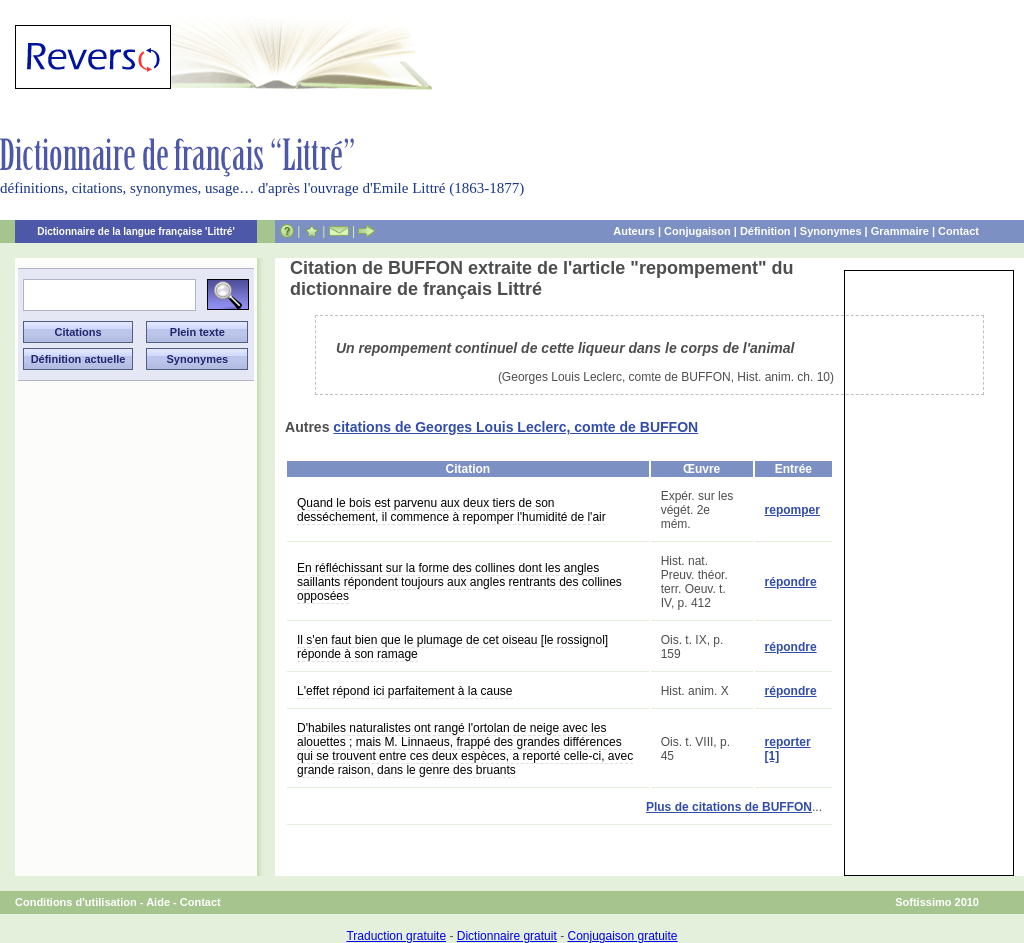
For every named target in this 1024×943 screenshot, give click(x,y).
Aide (158, 902)
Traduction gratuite (396, 936)
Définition (765, 231)
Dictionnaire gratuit (507, 936)
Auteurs (634, 231)
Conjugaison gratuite (622, 936)
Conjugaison (697, 231)
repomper (792, 510)
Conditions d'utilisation (76, 902)
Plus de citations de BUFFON (729, 807)
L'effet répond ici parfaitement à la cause (405, 691)
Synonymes (831, 231)
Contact (958, 231)
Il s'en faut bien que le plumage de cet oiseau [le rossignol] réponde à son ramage (452, 647)
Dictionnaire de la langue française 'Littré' (136, 231)
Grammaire (900, 231)
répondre (791, 582)
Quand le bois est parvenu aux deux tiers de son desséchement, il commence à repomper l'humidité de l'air (451, 510)
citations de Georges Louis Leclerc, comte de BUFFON (515, 427)
